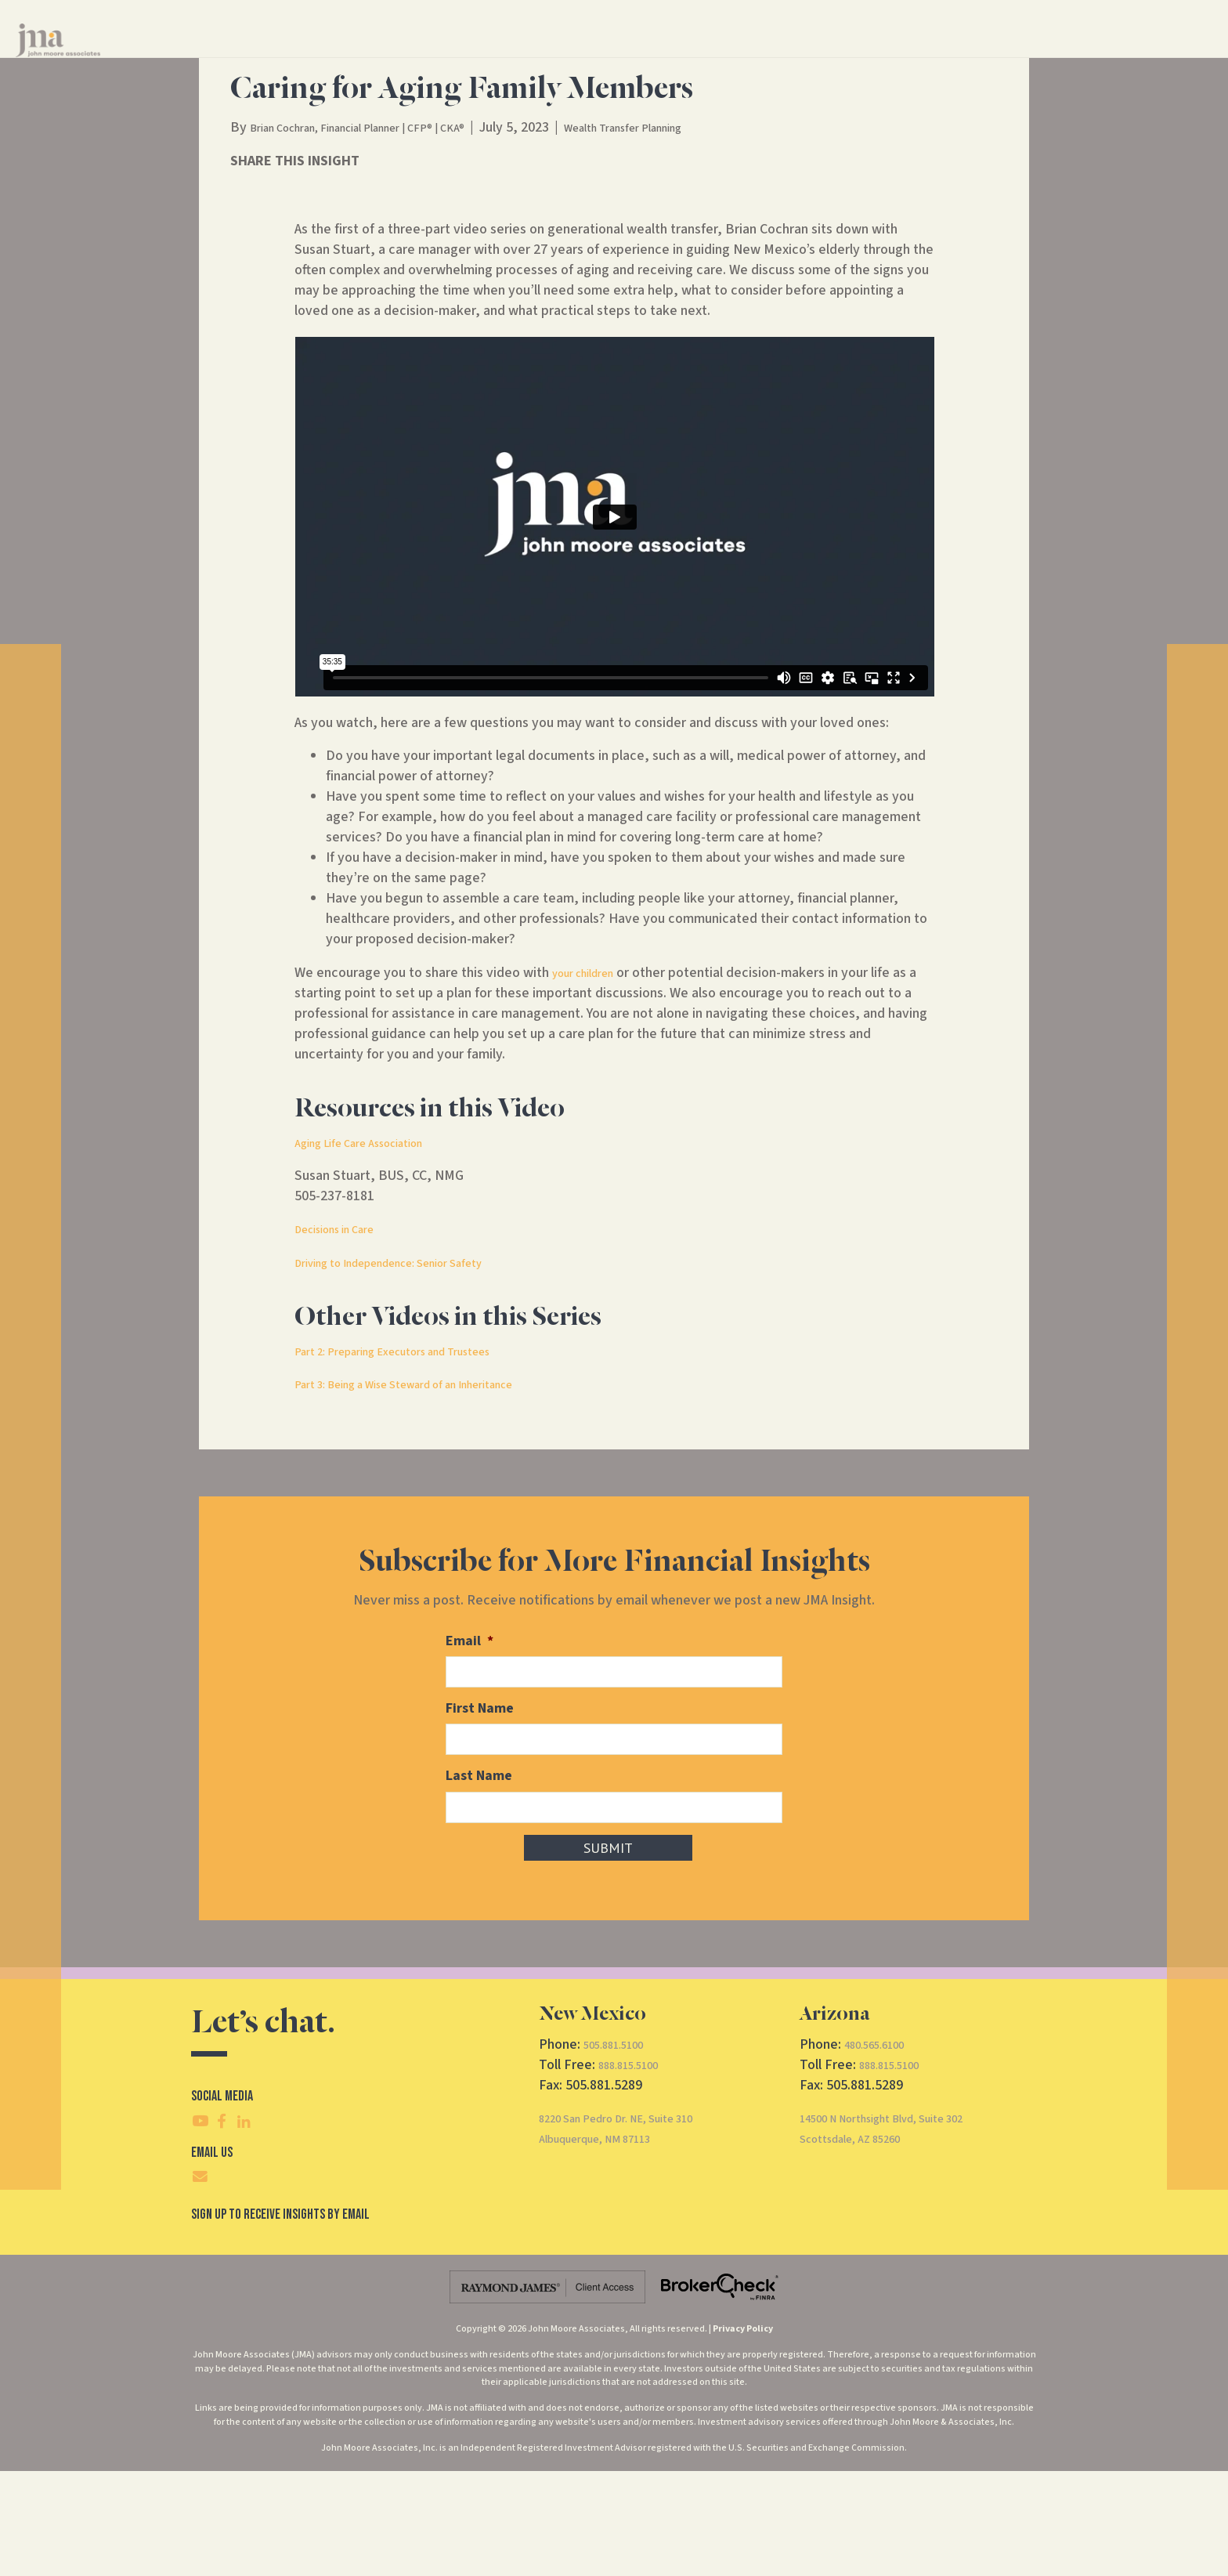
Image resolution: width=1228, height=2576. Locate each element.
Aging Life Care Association (375, 1253)
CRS (919, 54)
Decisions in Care (345, 1339)
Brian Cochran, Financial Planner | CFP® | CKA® (386, 238)
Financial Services (591, 54)
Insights (767, 54)
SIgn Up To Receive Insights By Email (280, 2319)
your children (591, 1083)
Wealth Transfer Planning (696, 238)
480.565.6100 (882, 2149)
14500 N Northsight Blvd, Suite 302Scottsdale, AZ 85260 (904, 2233)
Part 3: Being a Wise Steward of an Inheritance (432, 1494)
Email (469, 1751)
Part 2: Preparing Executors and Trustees (416, 1461)
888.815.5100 (636, 2170)
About (692, 54)
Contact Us (844, 54)
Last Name (479, 1883)
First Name (480, 1817)
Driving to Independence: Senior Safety (412, 1373)
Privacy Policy (743, 2433)
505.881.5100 (621, 2149)
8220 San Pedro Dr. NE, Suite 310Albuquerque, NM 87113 (637, 2233)
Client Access (988, 54)
